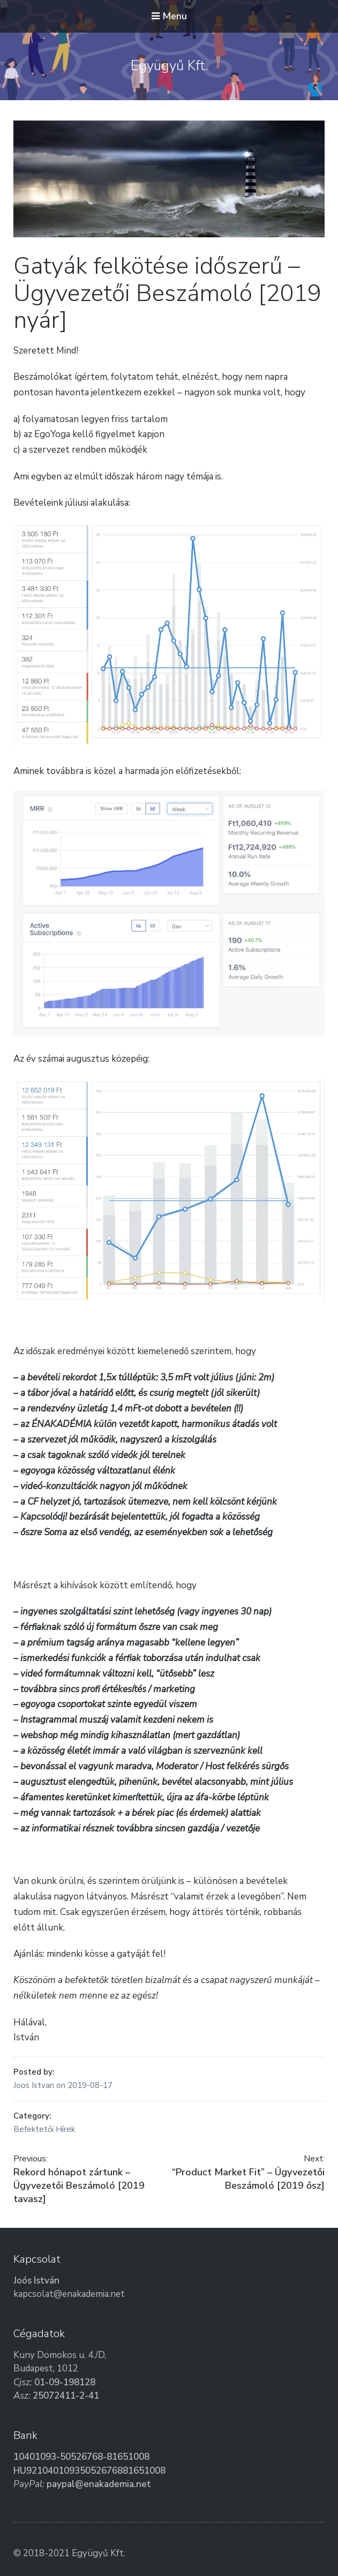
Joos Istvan (34, 2085)
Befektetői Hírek (44, 2129)
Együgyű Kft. (169, 65)
